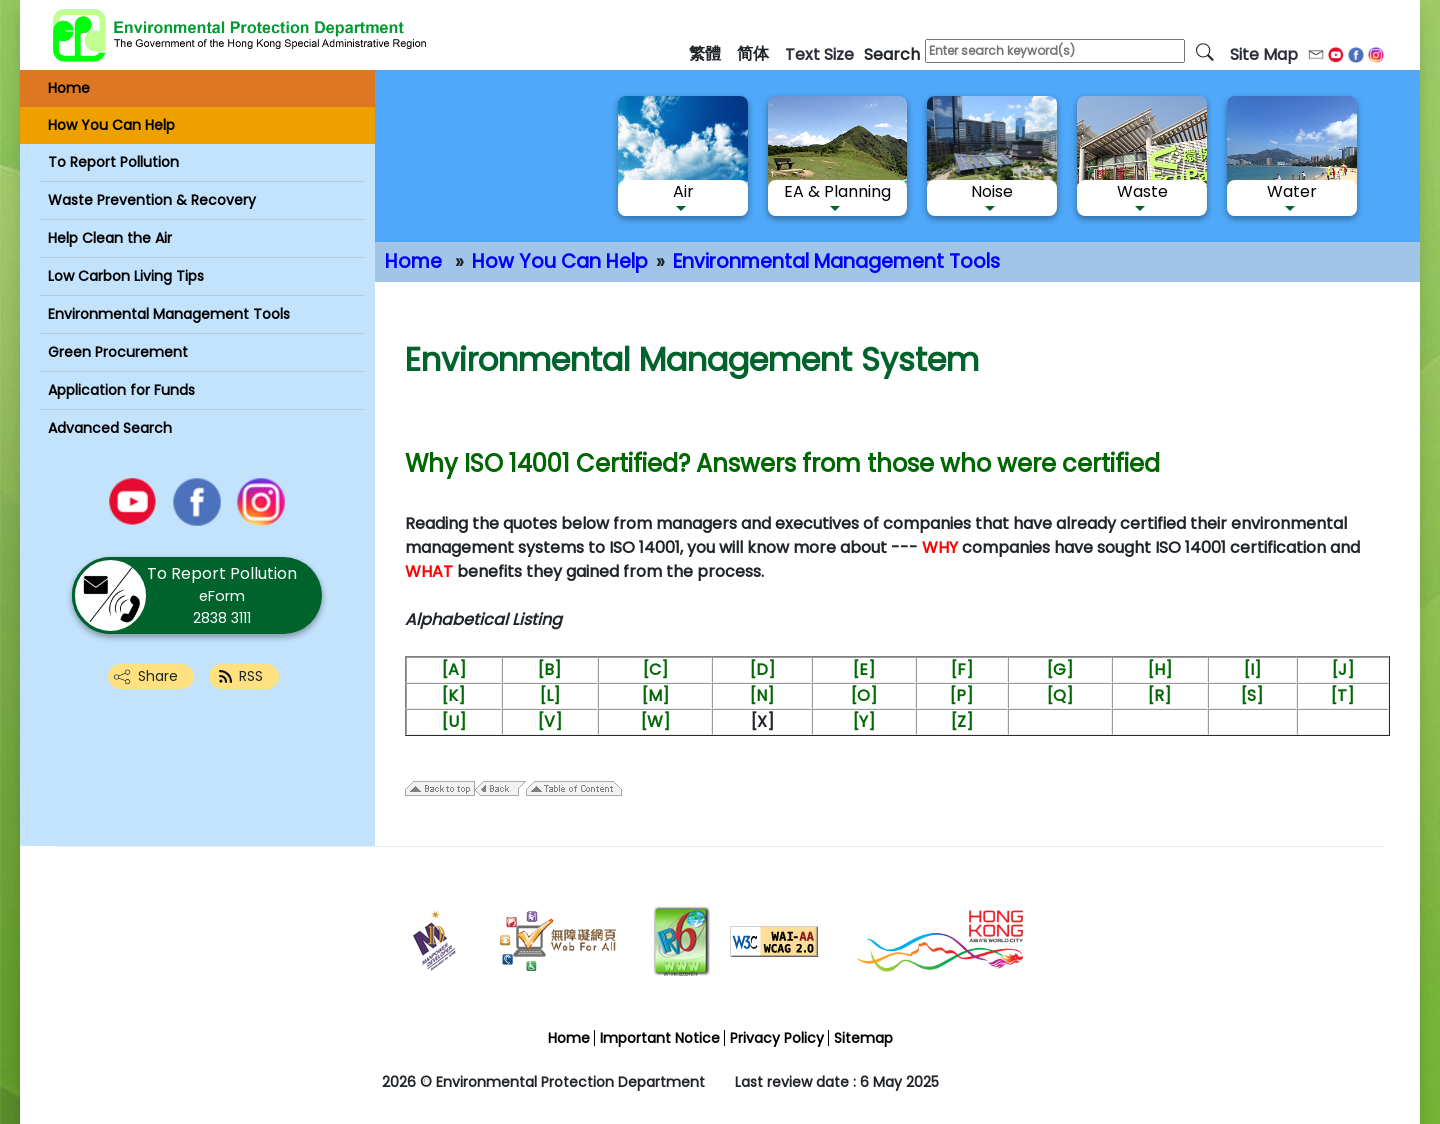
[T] (1342, 695)
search (892, 54)
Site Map (1264, 54)
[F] (962, 669)
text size (819, 54)
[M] (655, 695)
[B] (549, 669)
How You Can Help (560, 261)
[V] (550, 721)
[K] (453, 695)
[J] (1343, 669)
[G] (1060, 669)
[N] (762, 695)
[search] (1205, 51)
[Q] (1060, 695)
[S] (1252, 695)
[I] (1252, 669)
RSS (251, 676)
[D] (762, 669)
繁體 (705, 53)
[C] (655, 669)
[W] (655, 721)
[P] (961, 695)
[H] (1160, 669)
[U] (454, 721)
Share (158, 676)
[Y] (864, 721)
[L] (550, 695)
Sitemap (863, 1038)
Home (413, 261)
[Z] (962, 721)
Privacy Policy (777, 1038)
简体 (753, 53)
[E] (864, 669)
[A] (454, 669)
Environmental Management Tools (836, 261)
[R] (1159, 695)
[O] (864, 695)
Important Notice (660, 1038)
